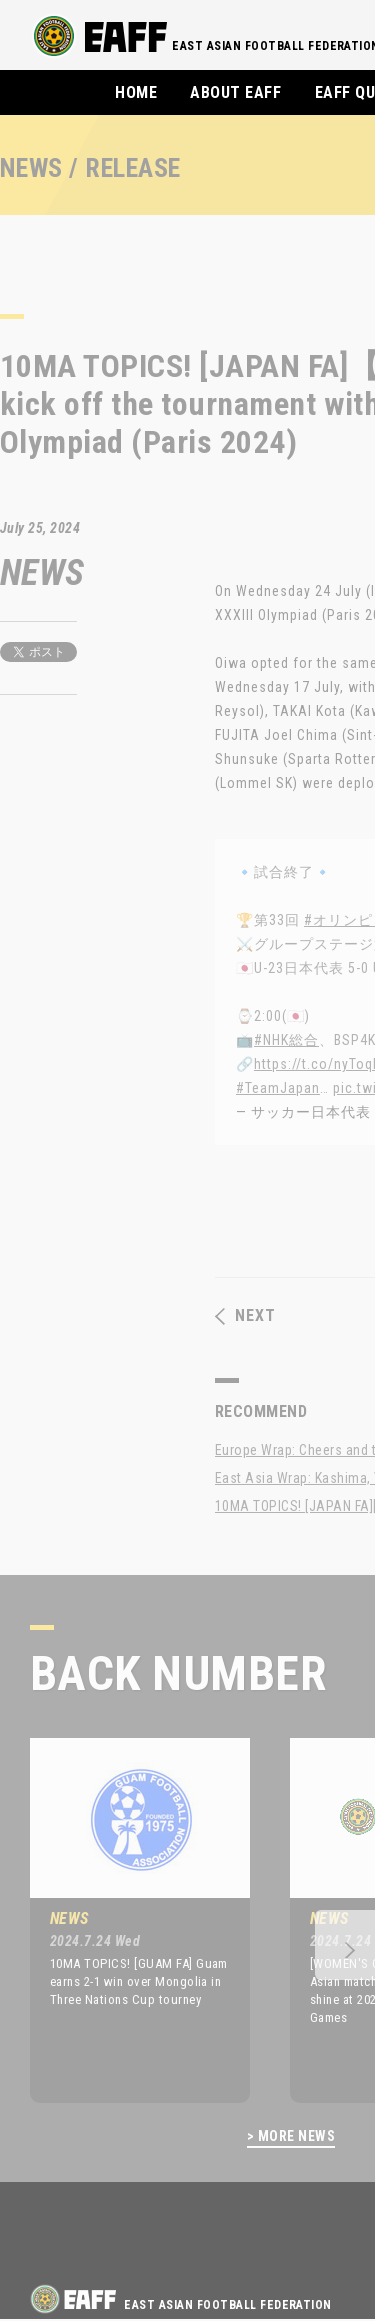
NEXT (245, 1316)
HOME (136, 92)
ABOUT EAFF (235, 92)
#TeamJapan (278, 1088)
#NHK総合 (286, 1040)
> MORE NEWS (291, 2136)
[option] (125, 1920)
